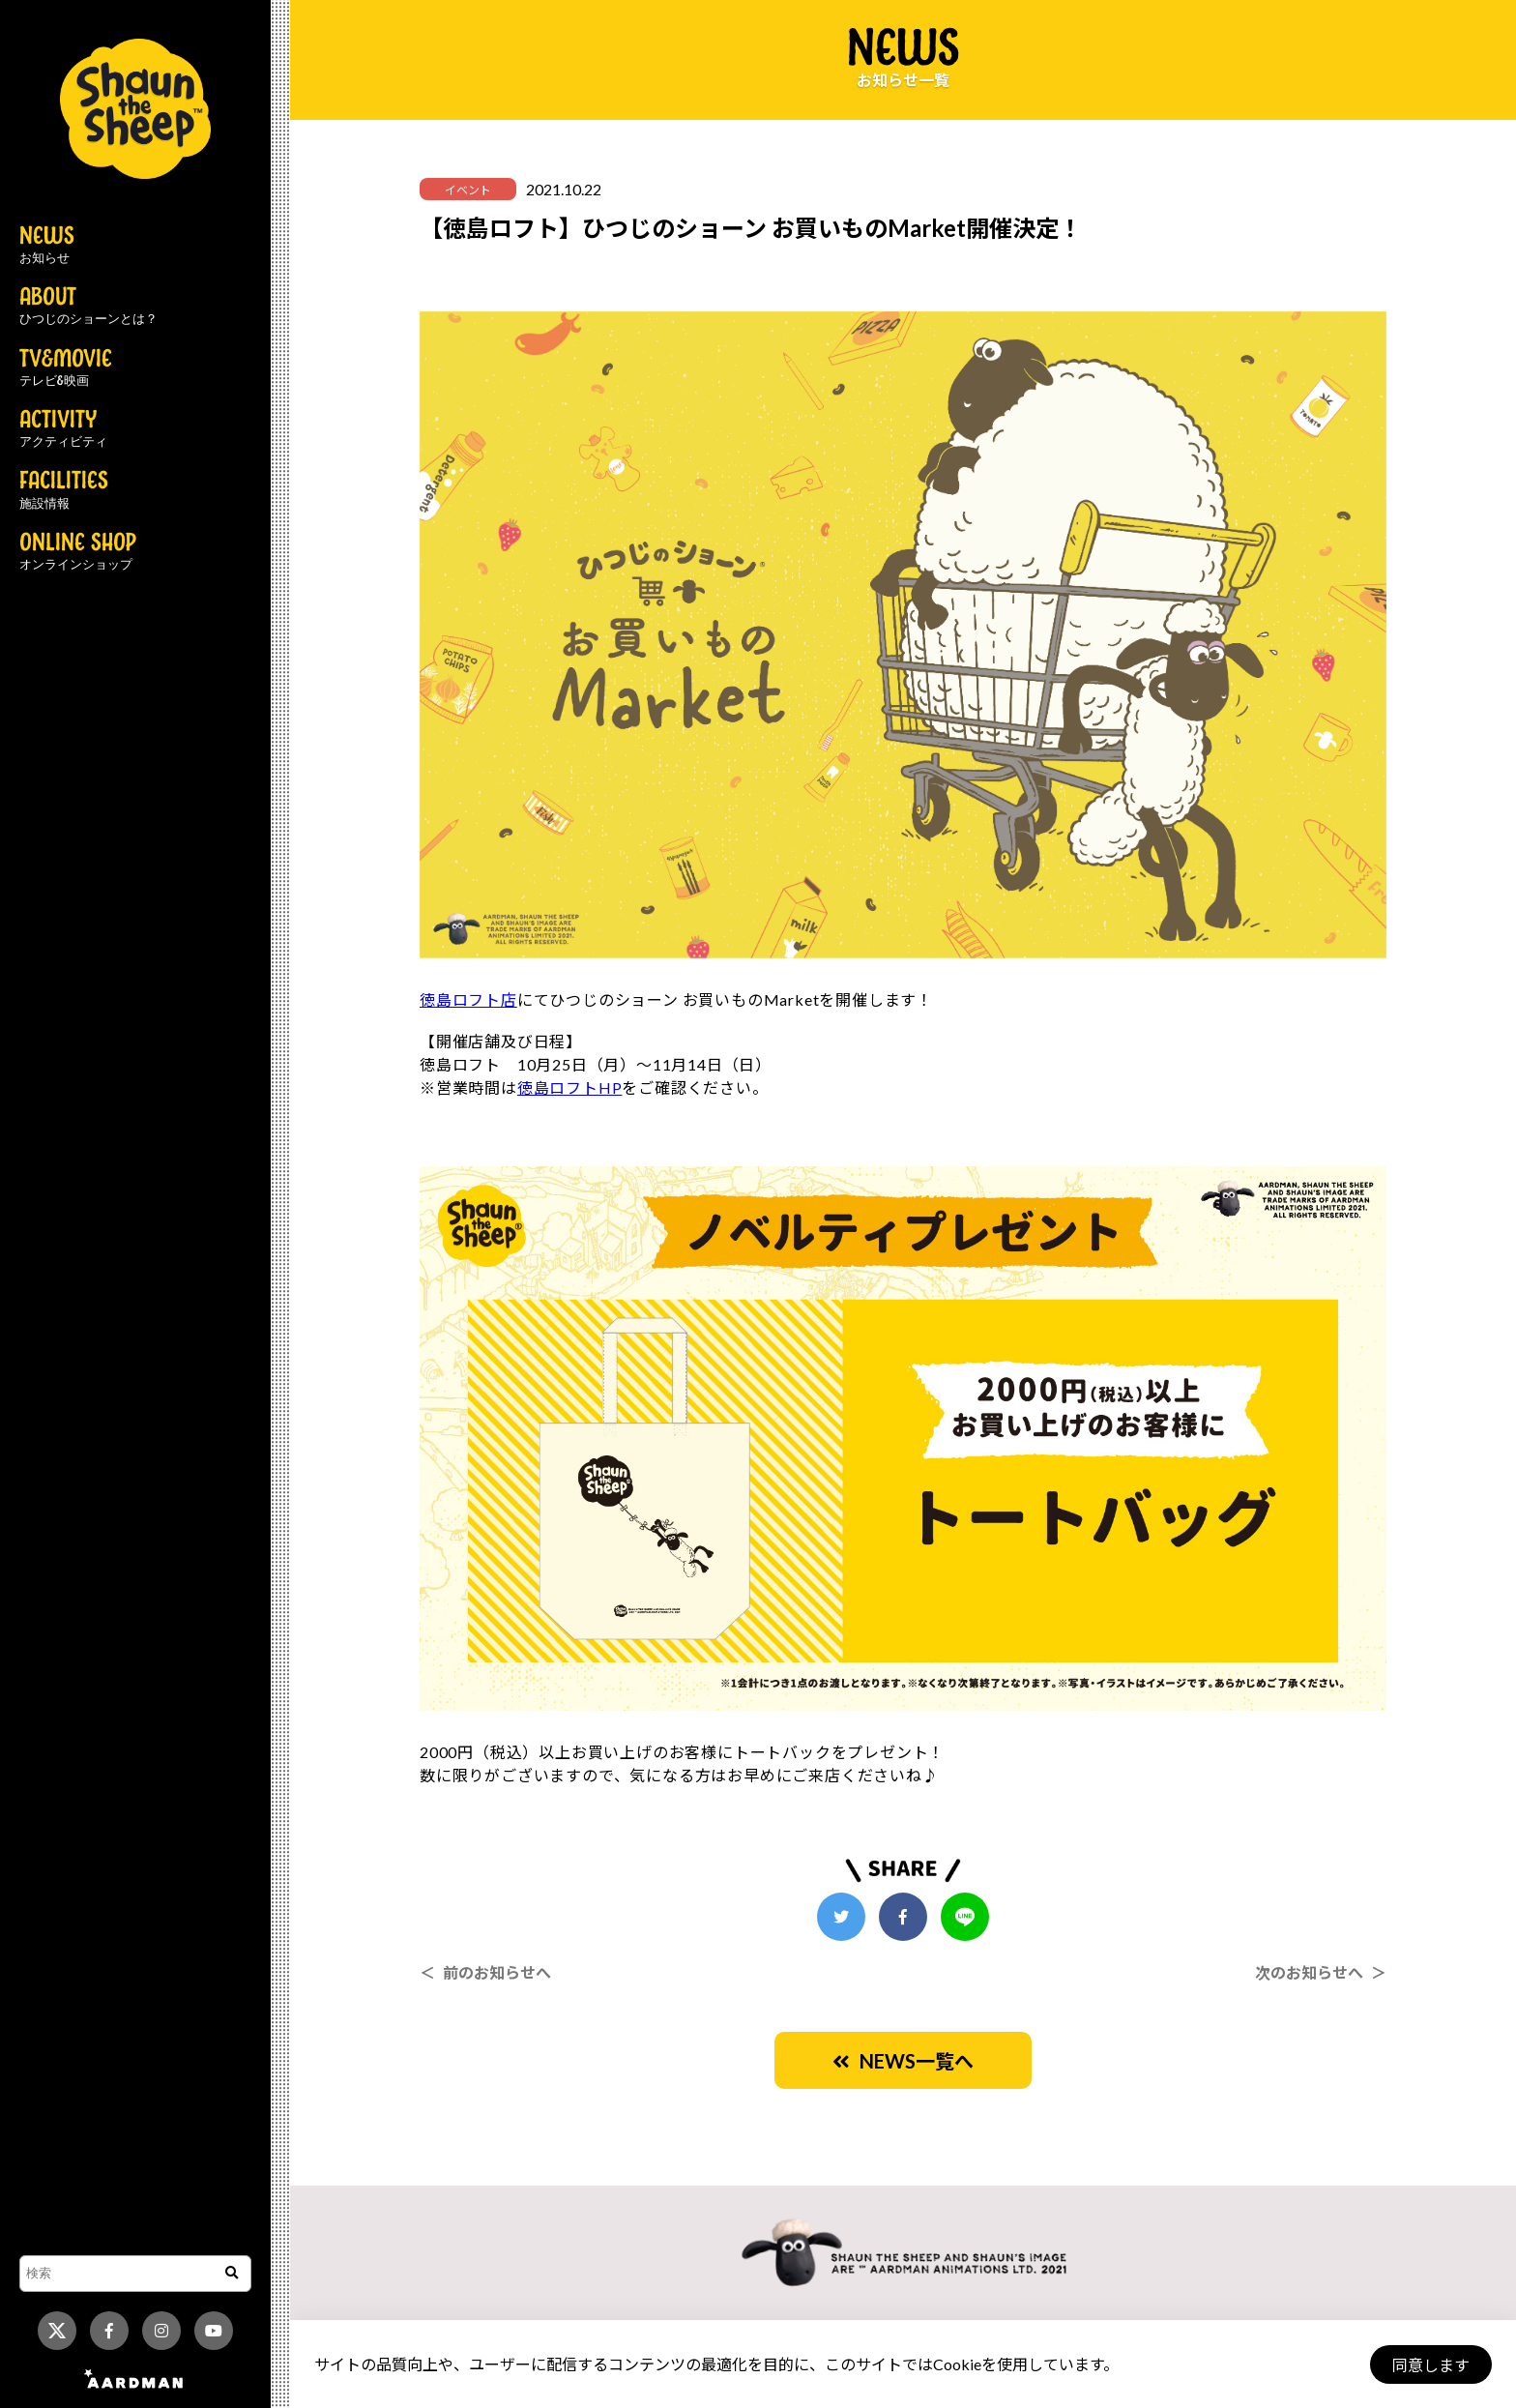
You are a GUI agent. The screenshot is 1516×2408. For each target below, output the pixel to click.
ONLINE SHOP (77, 552)
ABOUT (88, 306)
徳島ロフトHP (570, 1087)
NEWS (46, 245)
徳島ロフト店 (468, 999)
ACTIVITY (63, 429)
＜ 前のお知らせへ (485, 1972)
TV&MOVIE (65, 368)
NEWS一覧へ (903, 2060)
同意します (1430, 2365)
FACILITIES (63, 490)
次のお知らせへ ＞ (1320, 1972)
